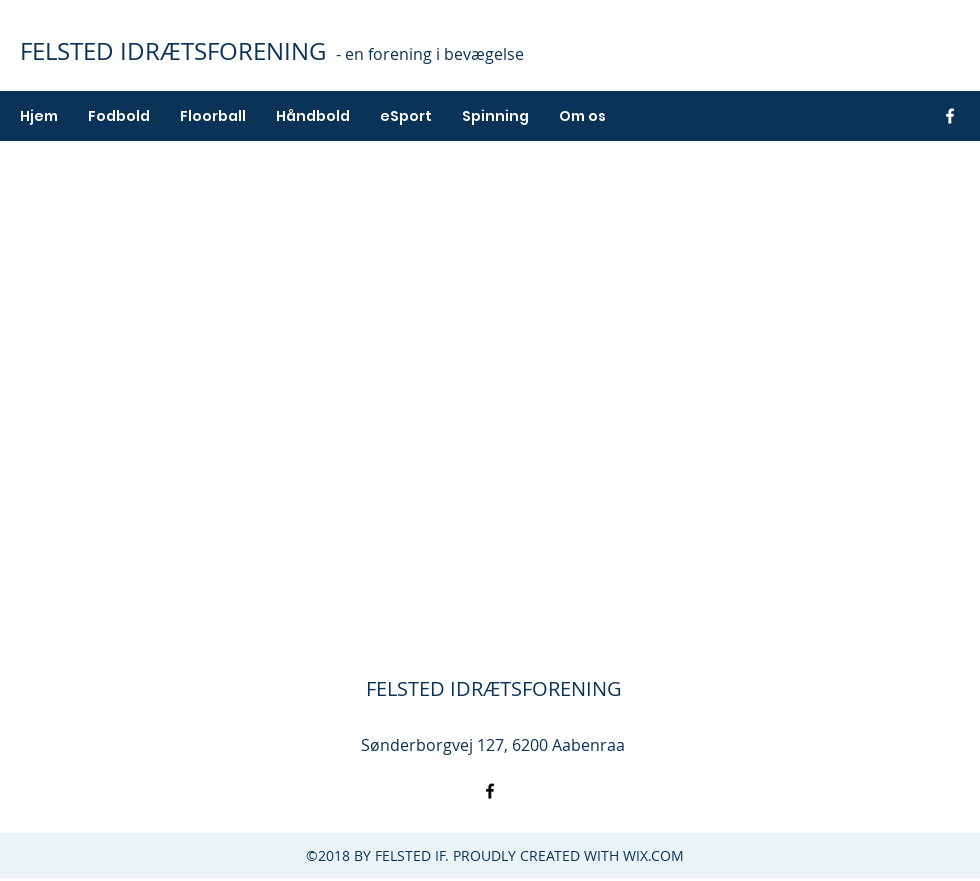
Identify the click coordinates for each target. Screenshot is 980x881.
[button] (119, 116)
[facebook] (950, 116)
